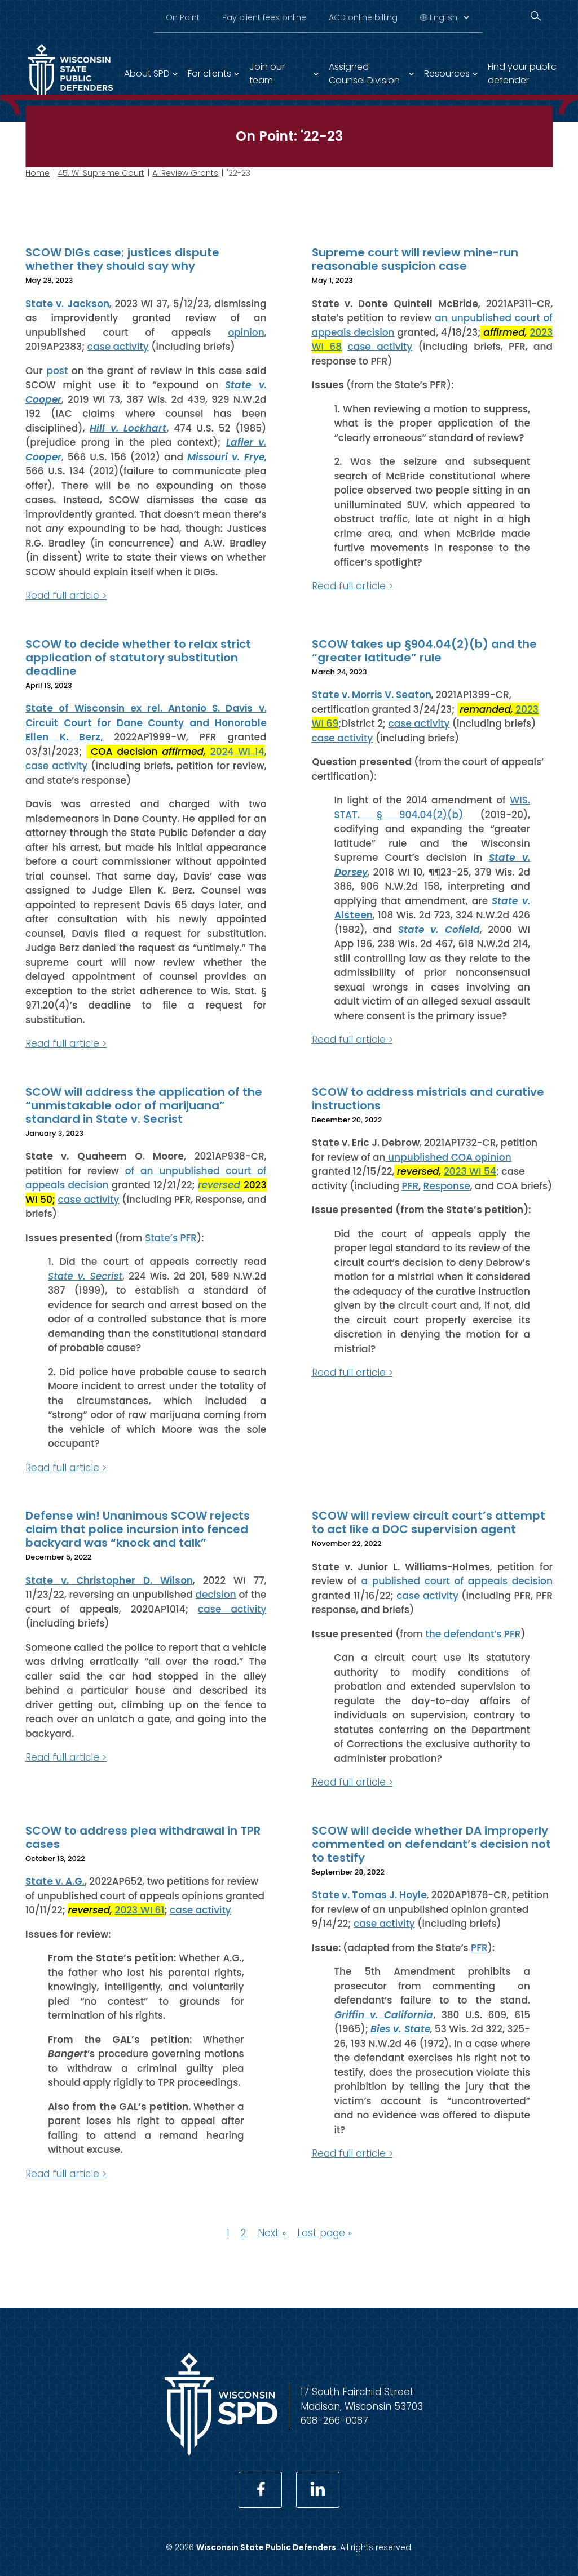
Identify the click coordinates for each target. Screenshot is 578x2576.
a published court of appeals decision (457, 1581)
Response (446, 1185)
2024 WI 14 (237, 751)
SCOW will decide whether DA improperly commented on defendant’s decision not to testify (431, 1843)
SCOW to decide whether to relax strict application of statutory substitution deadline (138, 657)
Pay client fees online (264, 17)
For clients (209, 73)
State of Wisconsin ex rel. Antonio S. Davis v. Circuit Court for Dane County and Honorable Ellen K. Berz (146, 722)
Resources (447, 73)
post (57, 370)
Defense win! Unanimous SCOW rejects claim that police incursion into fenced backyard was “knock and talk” (137, 1529)
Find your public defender (522, 73)
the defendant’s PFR (472, 1633)
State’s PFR (171, 1237)
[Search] (535, 16)
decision (216, 1594)
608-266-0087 (334, 2420)
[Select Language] (449, 17)
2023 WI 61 (140, 1910)
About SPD (147, 73)
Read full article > (66, 595)
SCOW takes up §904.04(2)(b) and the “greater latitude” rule (424, 650)
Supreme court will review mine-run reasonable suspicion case (415, 259)
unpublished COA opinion (448, 1156)
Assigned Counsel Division (364, 73)
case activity (118, 346)
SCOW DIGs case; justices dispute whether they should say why (122, 259)
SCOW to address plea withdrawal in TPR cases (143, 1836)
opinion (246, 332)
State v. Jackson (67, 303)
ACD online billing (363, 17)
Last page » (324, 2233)
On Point (183, 17)
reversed (219, 1185)
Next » (272, 2233)
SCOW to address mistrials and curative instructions (428, 1098)
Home (37, 173)
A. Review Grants (185, 173)
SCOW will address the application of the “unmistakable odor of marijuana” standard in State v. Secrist (143, 1104)
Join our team (267, 73)
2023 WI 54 (470, 1171)
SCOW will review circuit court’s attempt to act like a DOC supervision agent (428, 1522)
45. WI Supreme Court (101, 173)
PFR (410, 1185)
